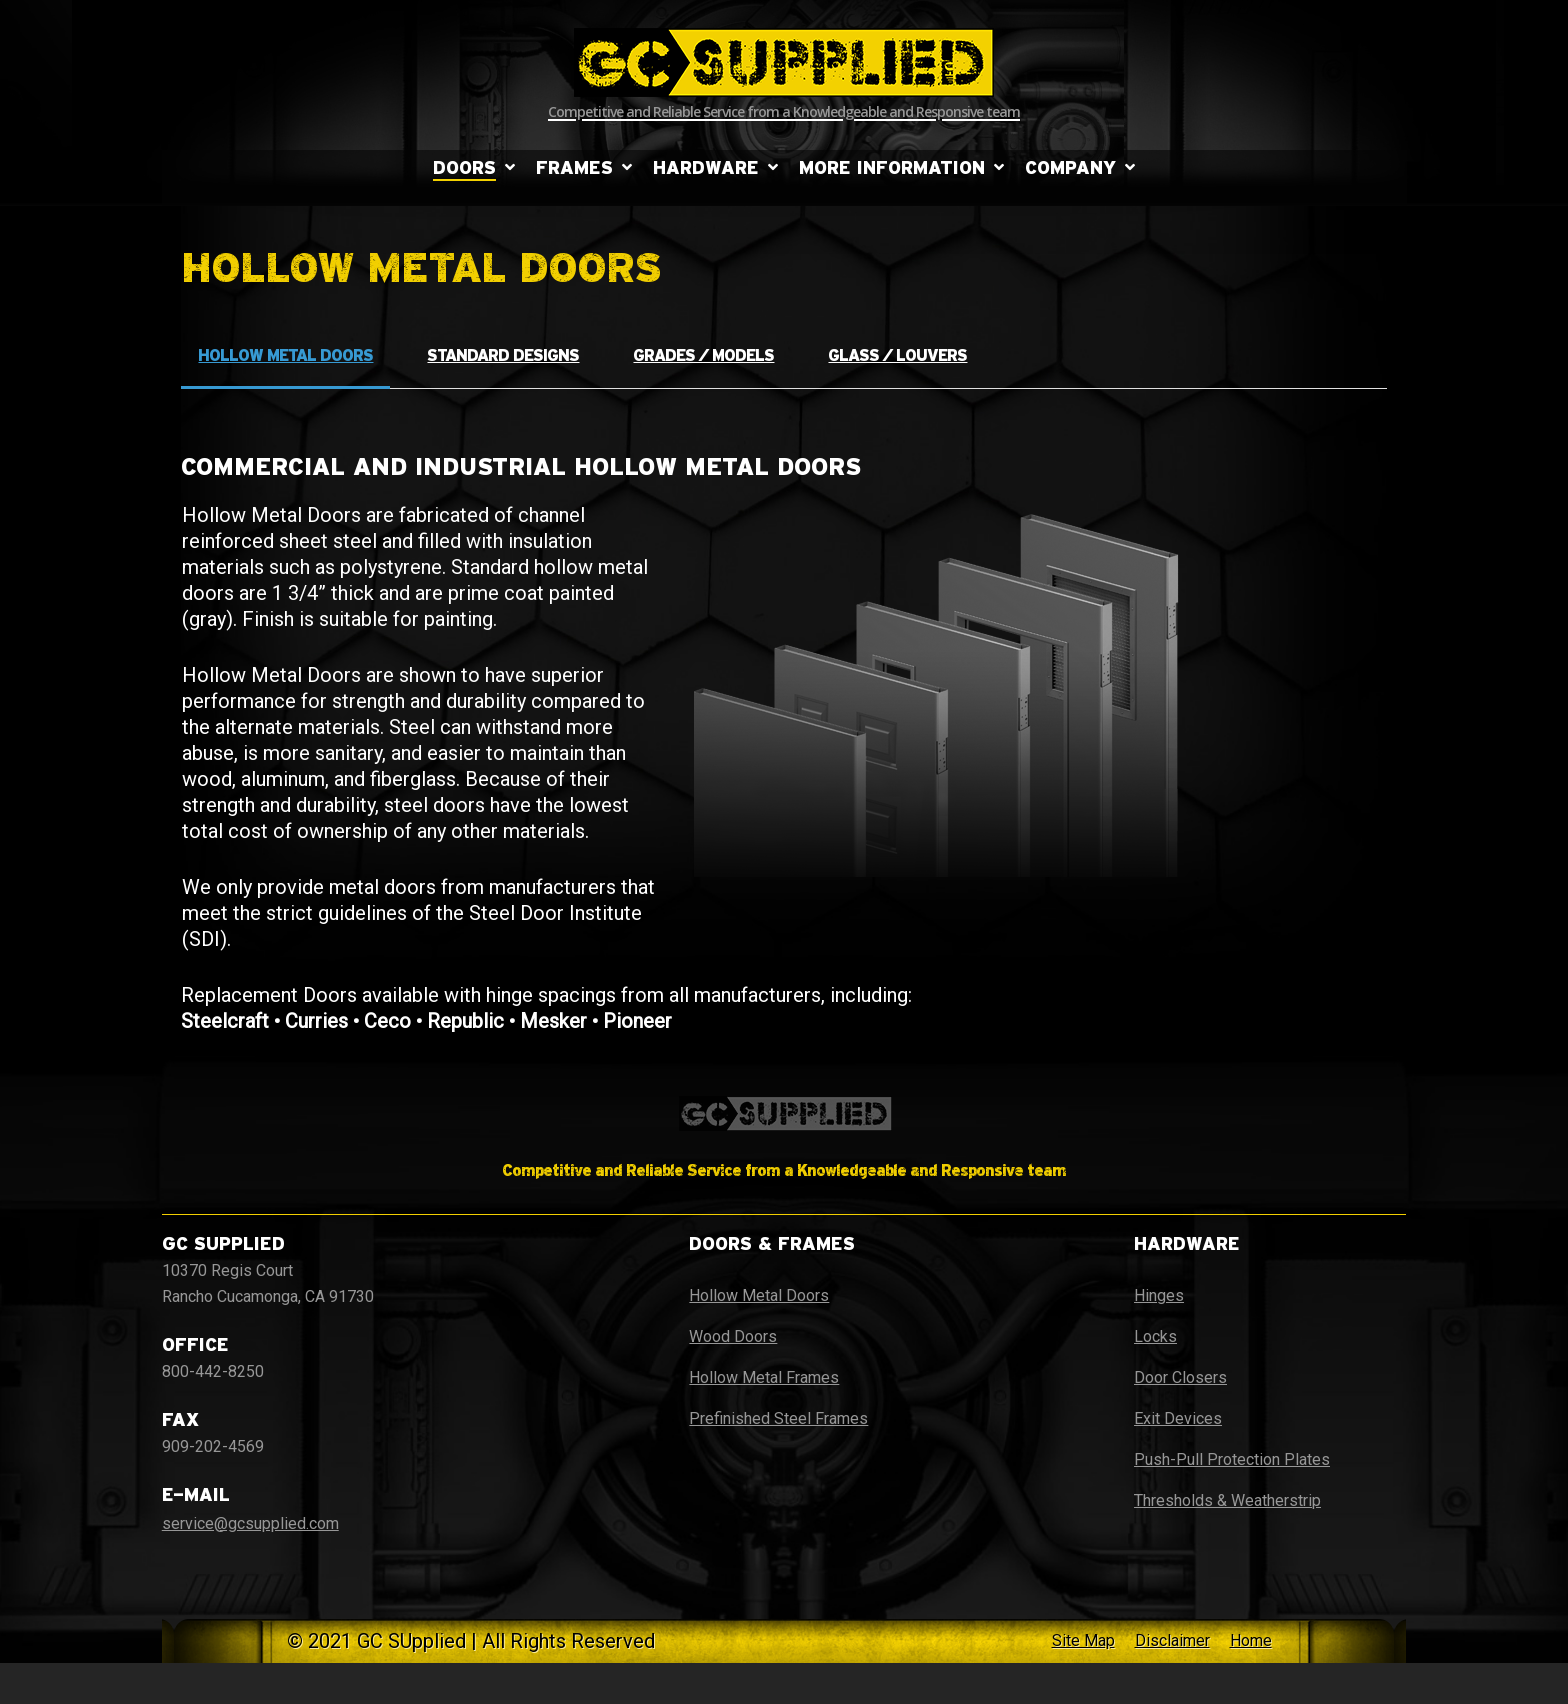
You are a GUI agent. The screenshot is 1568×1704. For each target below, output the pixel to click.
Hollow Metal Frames (764, 1377)
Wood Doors (733, 1336)
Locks (1155, 1336)
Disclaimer (1172, 1640)
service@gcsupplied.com (250, 1523)
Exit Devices (1178, 1418)
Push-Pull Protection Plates (1232, 1459)
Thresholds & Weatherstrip (1227, 1500)
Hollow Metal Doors (759, 1295)
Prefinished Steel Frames (778, 1418)
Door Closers (1180, 1377)
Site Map (1083, 1640)
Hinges (1159, 1295)
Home (1251, 1640)
